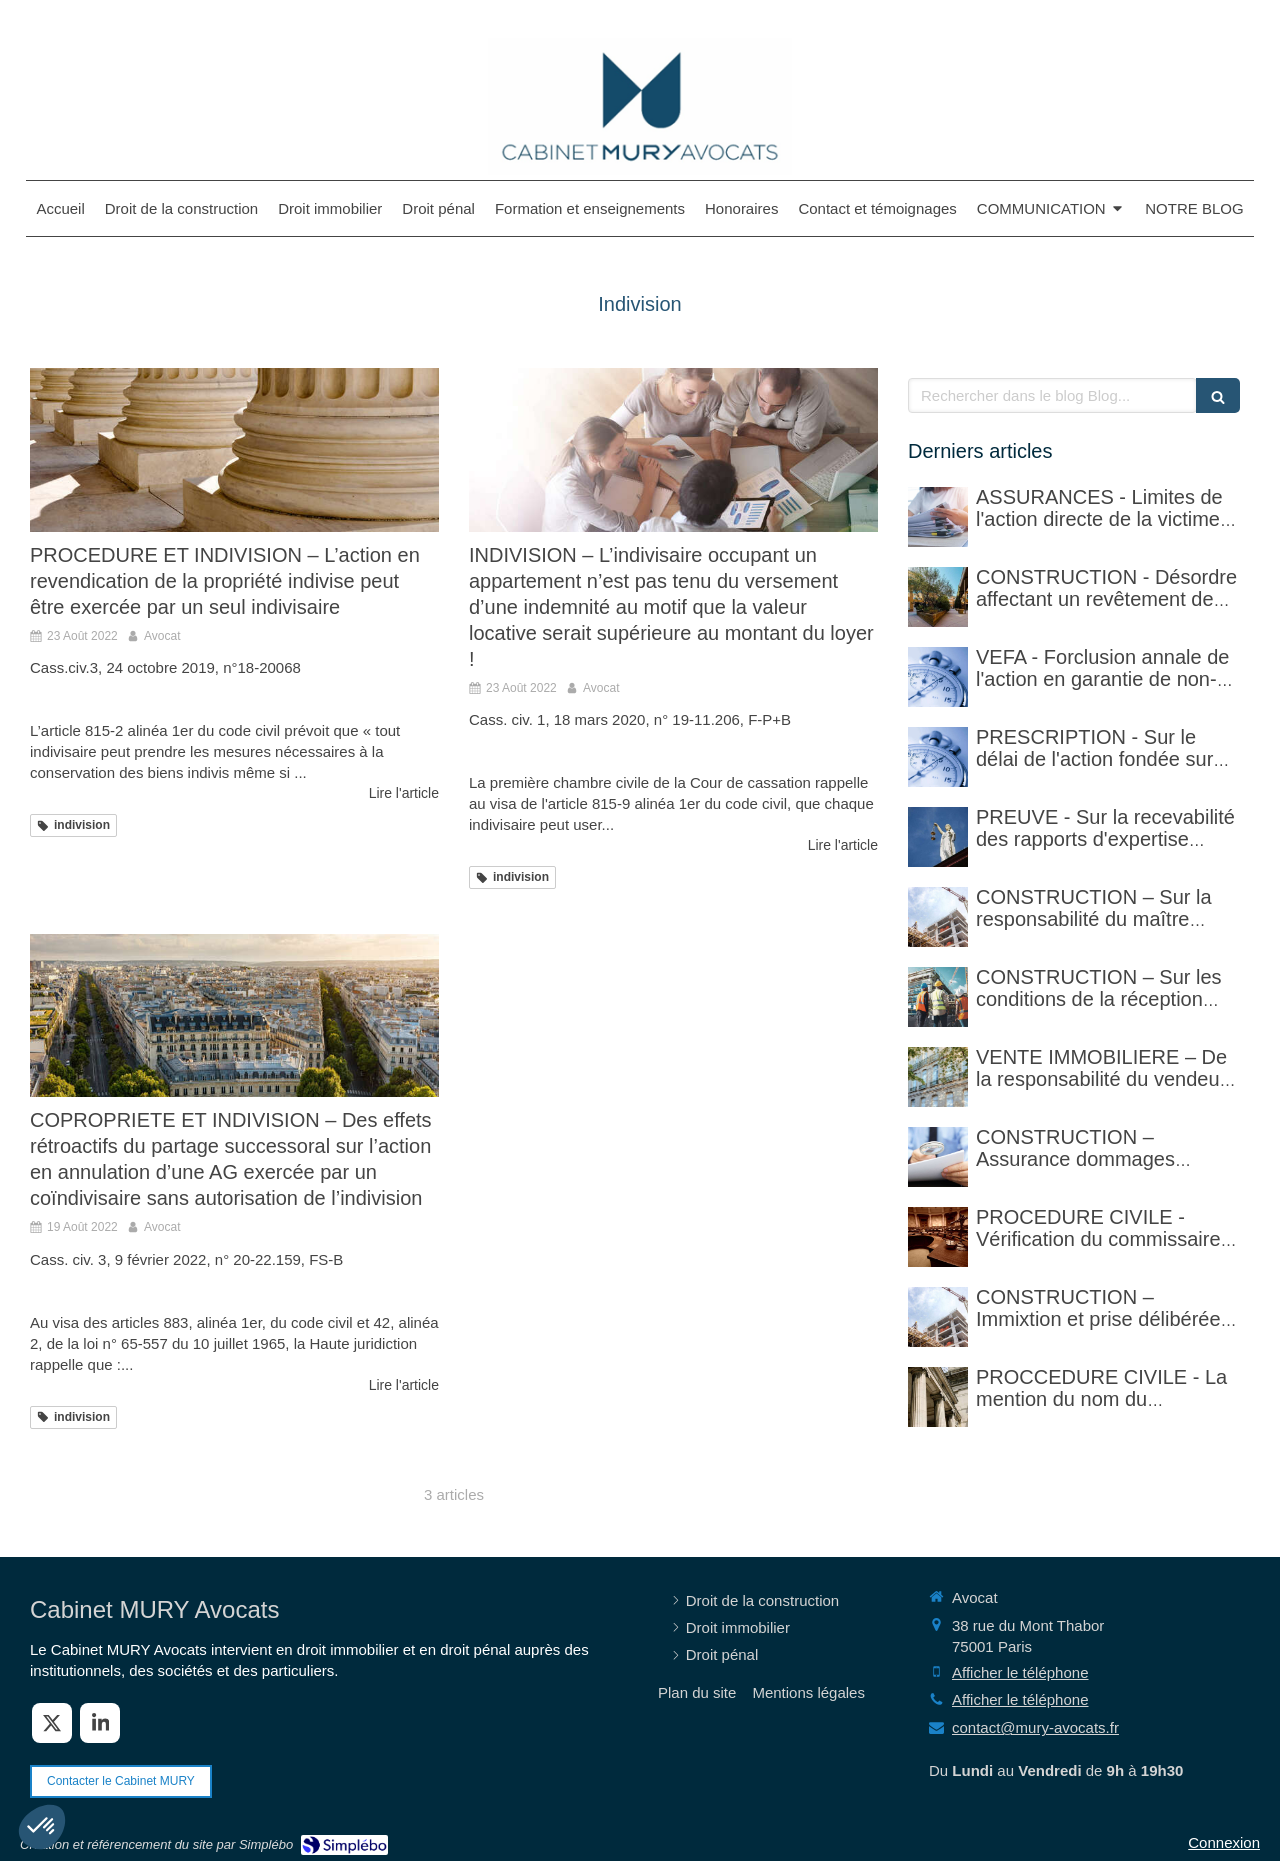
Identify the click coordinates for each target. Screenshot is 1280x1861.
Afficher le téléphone (1020, 1672)
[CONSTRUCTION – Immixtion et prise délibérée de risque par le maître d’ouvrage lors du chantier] (938, 1317)
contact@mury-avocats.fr (1035, 1727)
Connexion (1224, 1842)
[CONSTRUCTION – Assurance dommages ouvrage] (938, 1157)
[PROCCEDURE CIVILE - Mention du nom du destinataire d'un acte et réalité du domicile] (938, 1397)
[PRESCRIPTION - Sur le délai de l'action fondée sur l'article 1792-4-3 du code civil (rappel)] (938, 757)
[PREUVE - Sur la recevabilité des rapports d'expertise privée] (938, 837)
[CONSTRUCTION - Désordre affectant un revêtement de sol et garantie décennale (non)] (938, 597)
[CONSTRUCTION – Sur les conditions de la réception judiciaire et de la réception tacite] (938, 997)
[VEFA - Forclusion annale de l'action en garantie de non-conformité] (938, 677)
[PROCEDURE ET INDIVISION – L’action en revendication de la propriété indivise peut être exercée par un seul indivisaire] (234, 450)
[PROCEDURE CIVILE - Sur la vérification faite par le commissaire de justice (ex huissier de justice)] (938, 1237)
